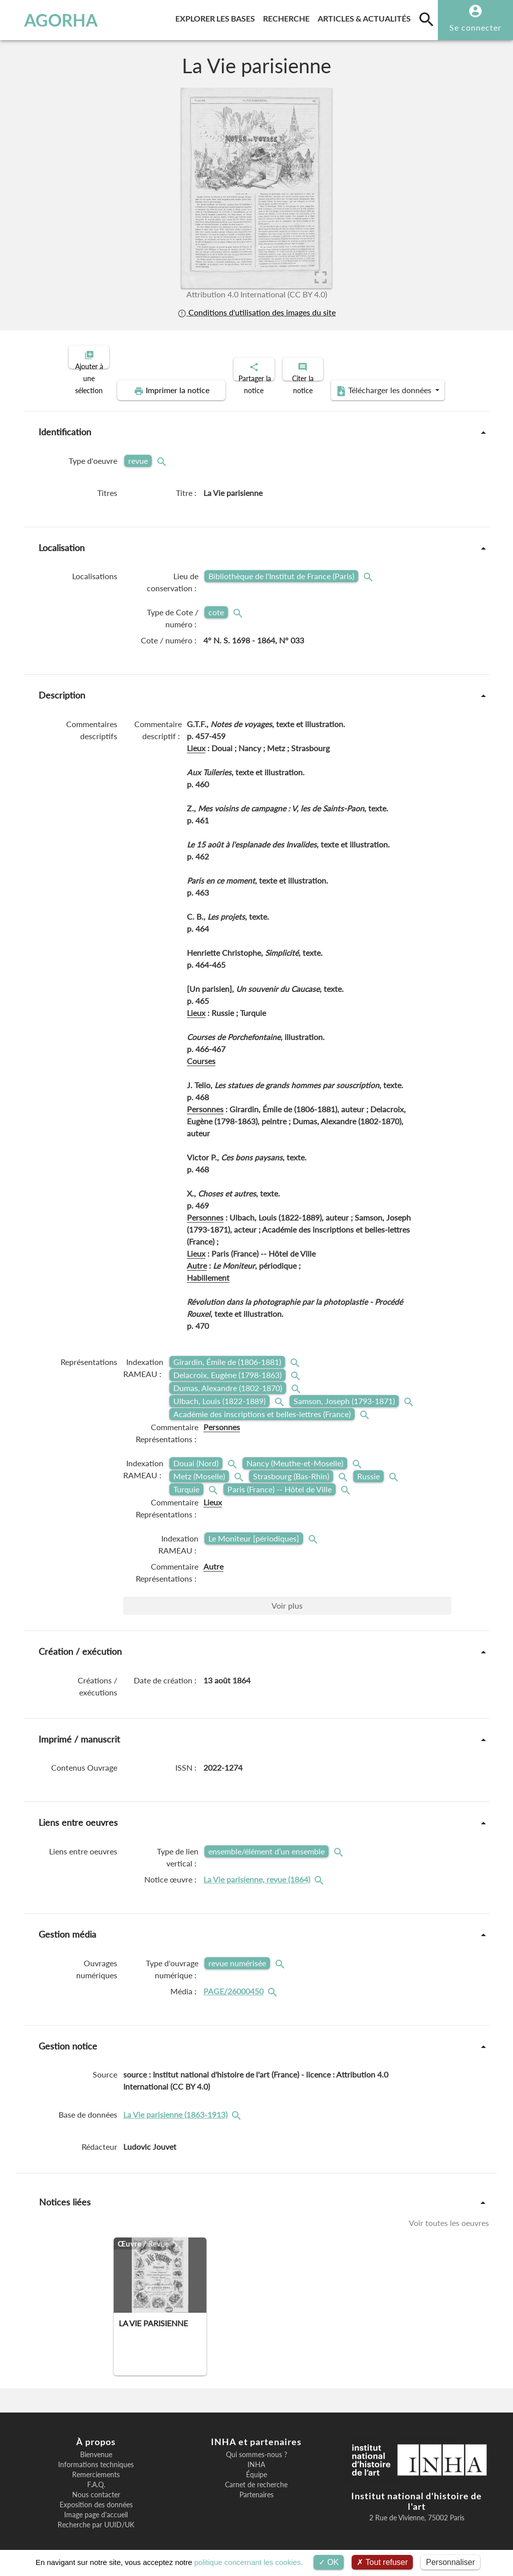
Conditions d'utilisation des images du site (256, 312)
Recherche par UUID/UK (96, 2516)
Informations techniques (96, 2456)
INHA (256, 2456)
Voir (287, 1597)
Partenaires (256, 2486)
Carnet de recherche (256, 2476)
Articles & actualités (366, 17)
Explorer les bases (217, 17)
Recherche (288, 17)
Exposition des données (96, 2496)
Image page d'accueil (96, 2506)
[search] (426, 19)
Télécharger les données (369, 382)
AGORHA (52, 20)
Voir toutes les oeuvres (449, 2214)
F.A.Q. (96, 2476)
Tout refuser (382, 2562)
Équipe (256, 2466)
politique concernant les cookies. (248, 2562)
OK (329, 2562)
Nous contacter (96, 2486)
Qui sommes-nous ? (256, 2446)
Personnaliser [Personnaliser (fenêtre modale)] (450, 2562)
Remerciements (96, 2466)
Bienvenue (96, 2446)
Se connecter (475, 27)
